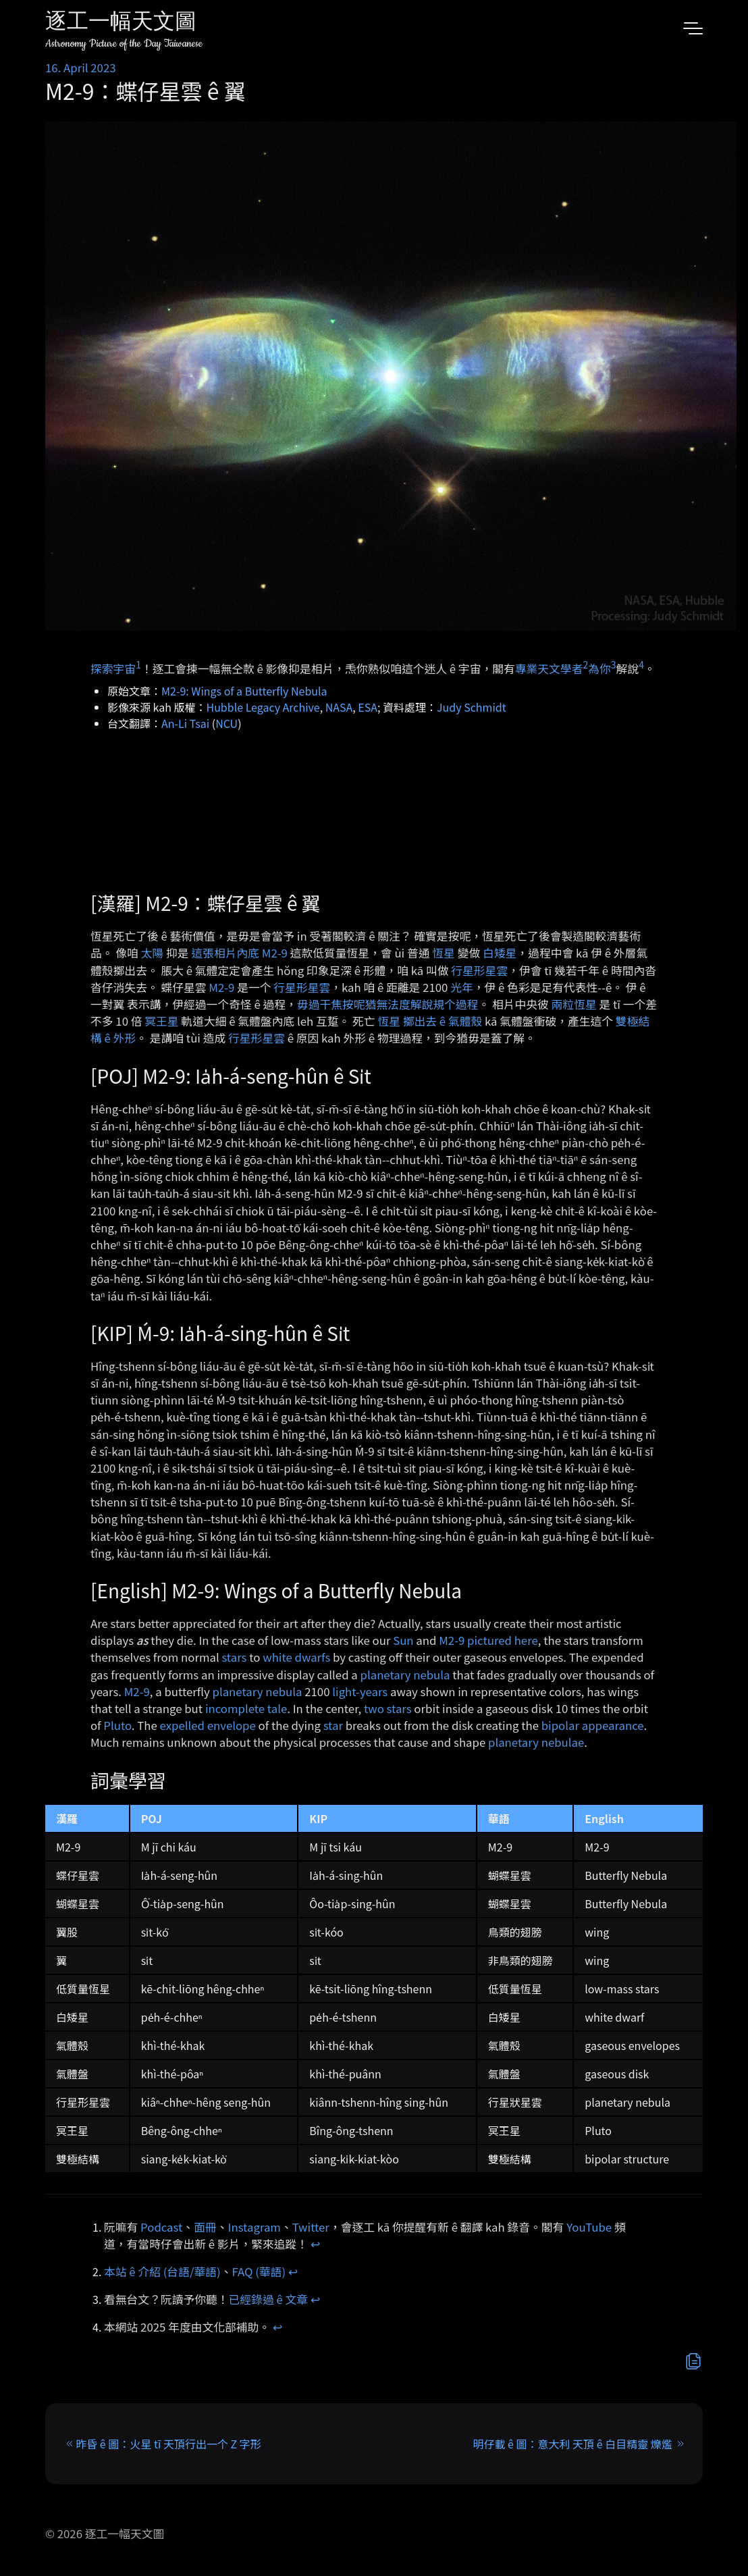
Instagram (254, 2227)
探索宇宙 (113, 668)
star (333, 1725)
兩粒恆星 (574, 1004)
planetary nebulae (536, 1742)
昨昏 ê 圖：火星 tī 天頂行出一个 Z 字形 (168, 2444)
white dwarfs (296, 1657)
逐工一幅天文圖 (120, 23)
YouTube (589, 2227)
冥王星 (161, 1021)
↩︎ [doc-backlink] (315, 2244)
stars (233, 1657)
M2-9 (221, 987)
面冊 (205, 2227)
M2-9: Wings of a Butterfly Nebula (244, 691)
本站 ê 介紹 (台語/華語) (162, 2271)
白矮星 (499, 953)
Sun (403, 1640)
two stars (388, 1708)
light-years (360, 1691)
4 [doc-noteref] (641, 664)
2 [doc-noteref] (585, 664)
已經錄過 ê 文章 (269, 2299)
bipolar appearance (592, 1725)
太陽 (152, 953)
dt (501, 707)
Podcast (161, 2227)
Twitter (310, 2227)
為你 (599, 668)
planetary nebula (405, 1674)
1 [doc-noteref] (138, 664)
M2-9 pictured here (488, 1640)
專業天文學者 (549, 668)
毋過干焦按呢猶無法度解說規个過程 (388, 1004)
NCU (226, 723)
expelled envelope (208, 1725)
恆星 (443, 953)
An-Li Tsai (185, 723)
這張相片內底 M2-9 (239, 953)
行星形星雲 (479, 970)
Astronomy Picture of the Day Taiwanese (124, 43)
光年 (461, 987)
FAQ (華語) (259, 2271)
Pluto (117, 1725)
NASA (339, 707)
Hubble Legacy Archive (263, 707)
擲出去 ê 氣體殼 (443, 1021)
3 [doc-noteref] (613, 664)
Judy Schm (464, 707)
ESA (367, 707)
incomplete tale (246, 1708)
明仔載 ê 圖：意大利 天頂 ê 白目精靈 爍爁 (572, 2444)
